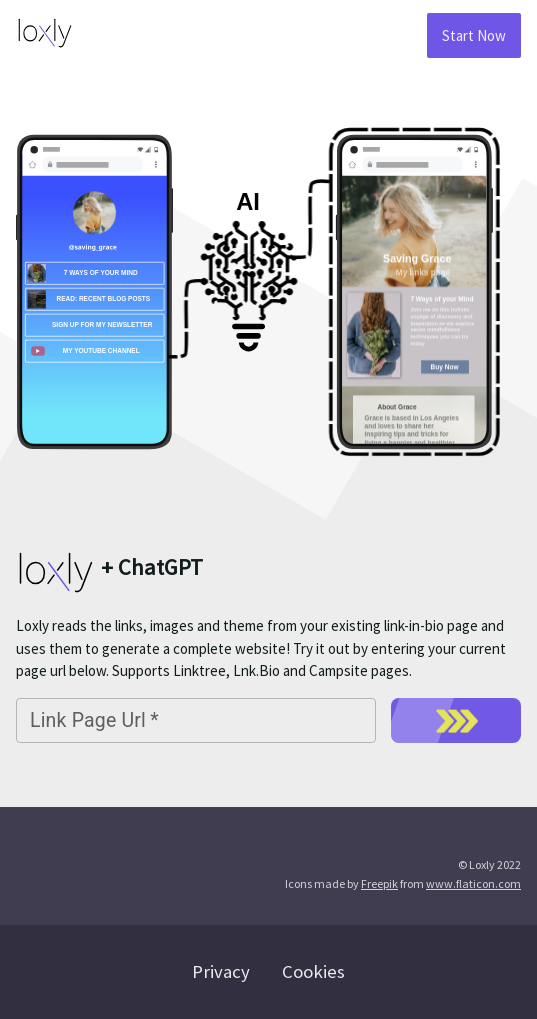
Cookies (313, 971)
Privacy (221, 971)
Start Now (474, 35)
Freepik (379, 883)
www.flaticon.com (473, 883)
